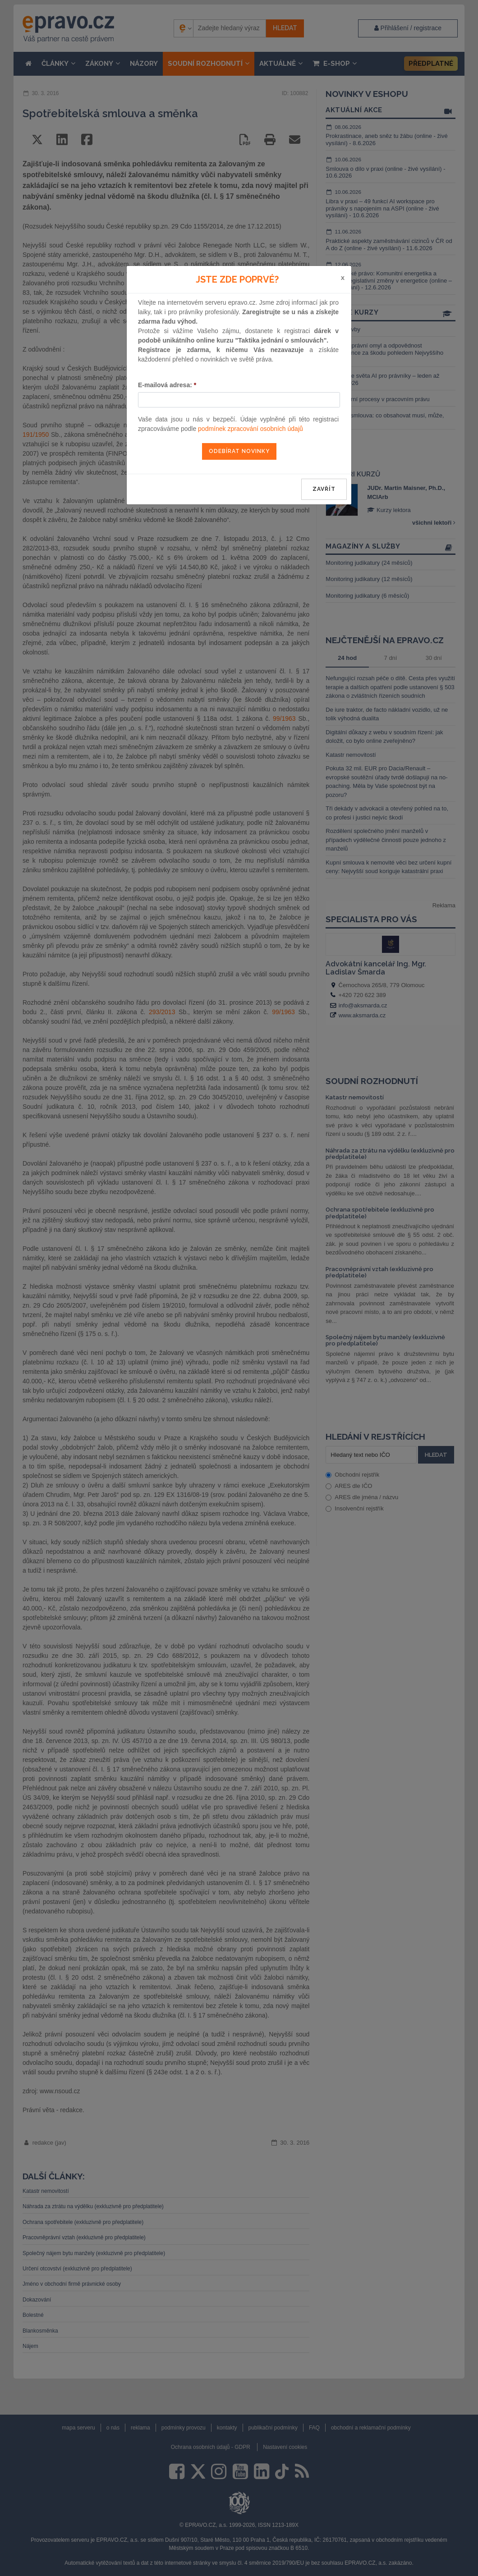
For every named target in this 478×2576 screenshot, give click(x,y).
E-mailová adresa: (167, 385)
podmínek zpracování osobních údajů (250, 428)
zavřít (324, 489)
